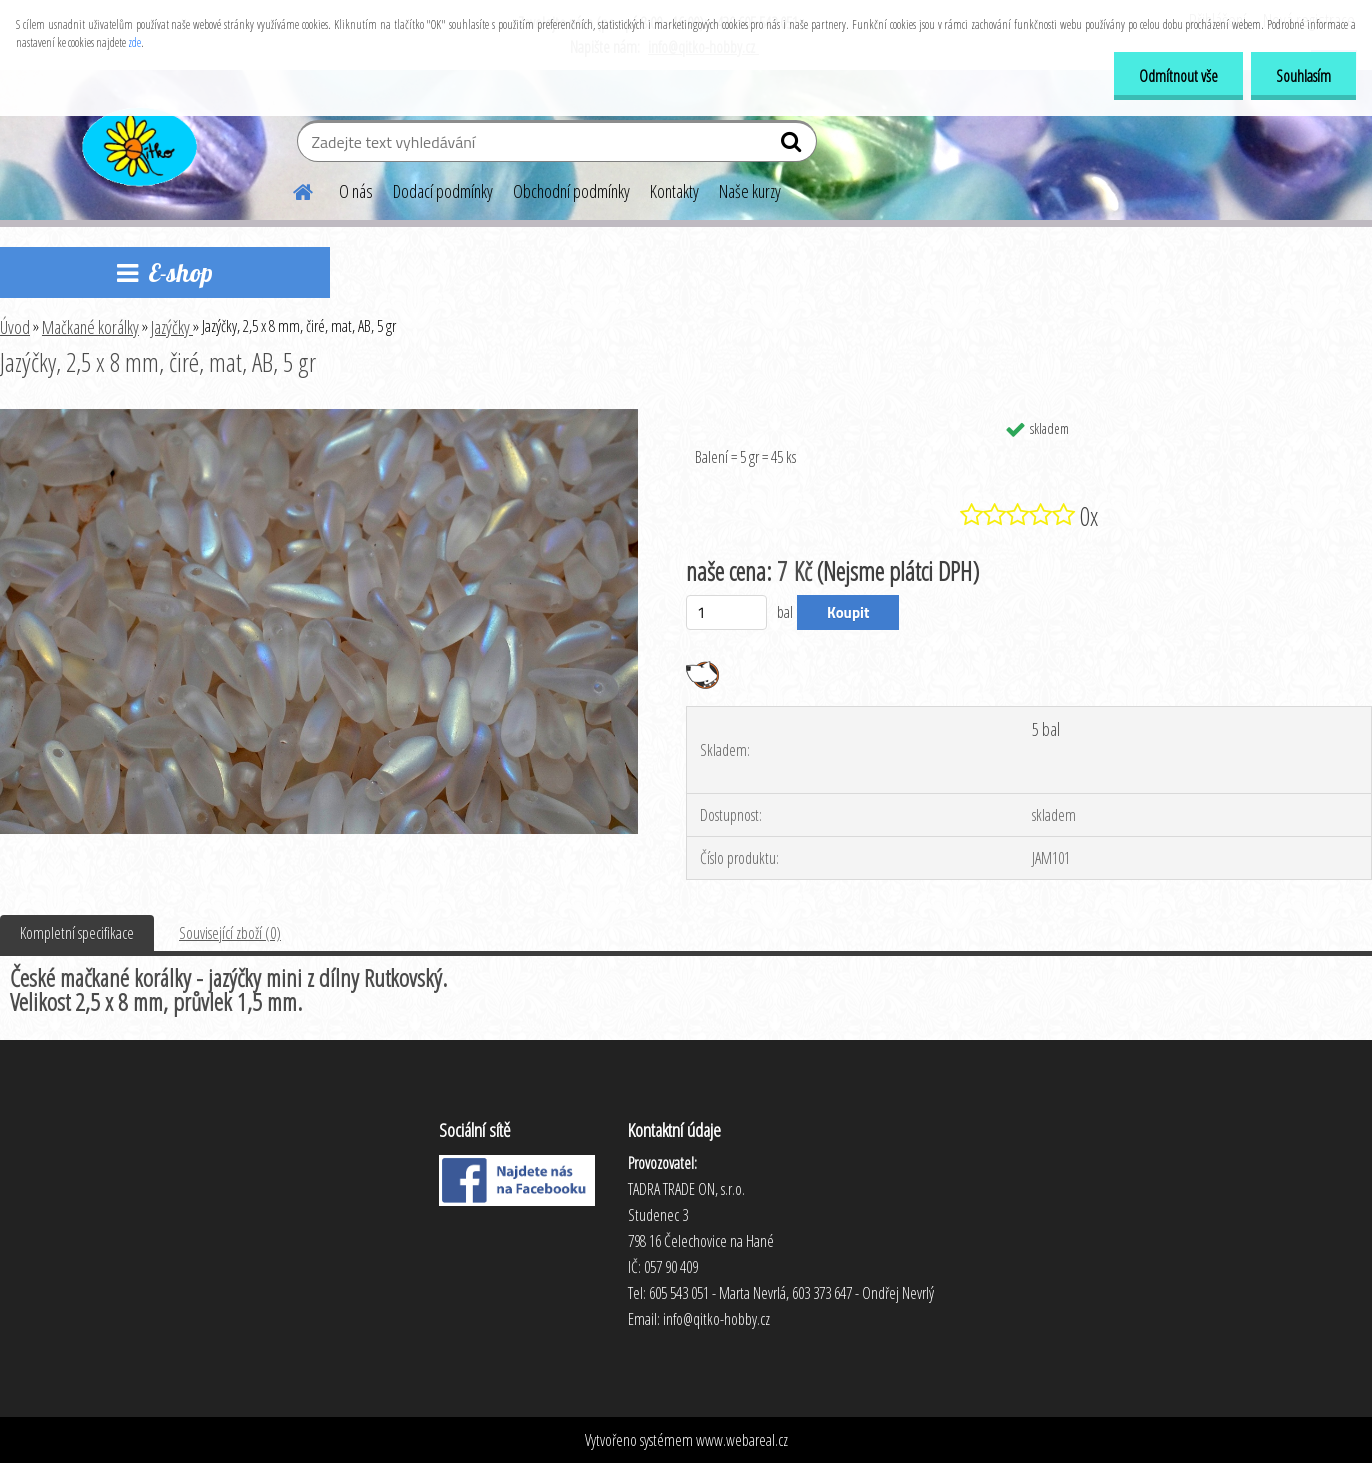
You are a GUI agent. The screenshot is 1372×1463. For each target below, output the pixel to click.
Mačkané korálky (90, 327)
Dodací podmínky (443, 191)
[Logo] (137, 144)
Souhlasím (1303, 76)
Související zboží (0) (230, 933)
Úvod (15, 327)
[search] (793, 146)
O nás (356, 191)
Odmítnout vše (1178, 76)
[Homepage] (291, 189)
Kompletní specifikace (77, 933)
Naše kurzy (750, 191)
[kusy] (726, 612)
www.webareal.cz (742, 1440)
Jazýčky (172, 327)
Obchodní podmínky (571, 191)
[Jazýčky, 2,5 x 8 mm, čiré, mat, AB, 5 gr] (319, 417)
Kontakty (674, 191)
